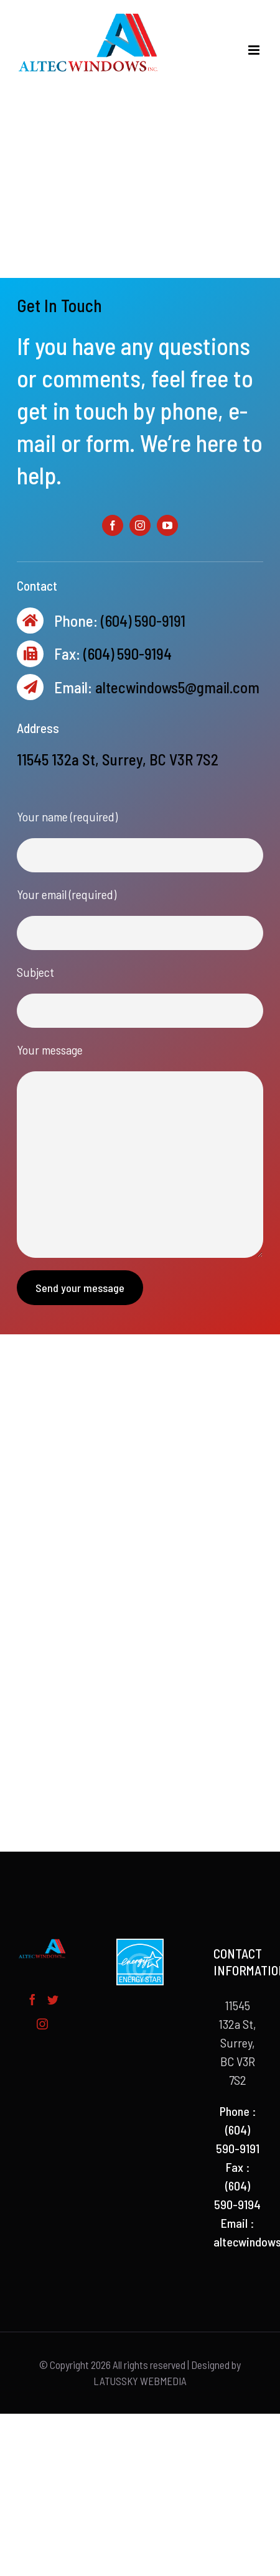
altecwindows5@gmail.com (177, 687)
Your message (50, 1049)
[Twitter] (52, 1999)
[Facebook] (32, 1999)
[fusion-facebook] (112, 525)
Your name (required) (67, 816)
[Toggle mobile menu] (254, 50)
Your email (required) (66, 894)
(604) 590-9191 (143, 620)
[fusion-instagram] (140, 525)
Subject (35, 971)
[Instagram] (42, 2023)
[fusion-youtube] (167, 525)
